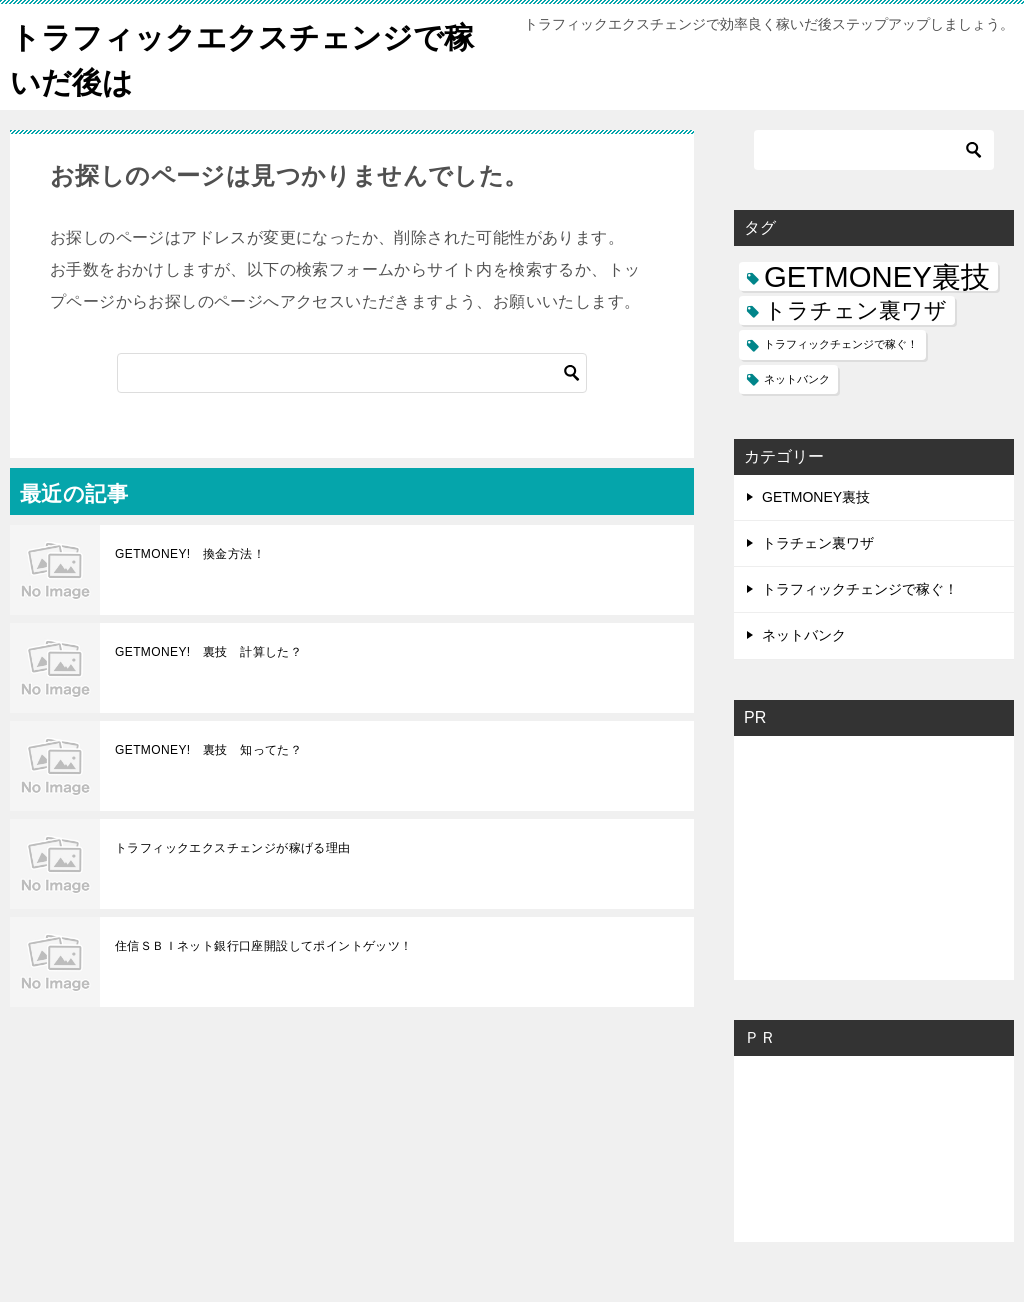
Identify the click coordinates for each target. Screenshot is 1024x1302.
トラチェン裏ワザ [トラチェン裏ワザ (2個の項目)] (855, 310)
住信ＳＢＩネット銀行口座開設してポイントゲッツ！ (264, 946)
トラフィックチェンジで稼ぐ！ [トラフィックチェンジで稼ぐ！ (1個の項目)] (841, 344)
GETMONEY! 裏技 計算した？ (208, 652)
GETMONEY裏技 (816, 497)
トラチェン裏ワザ (818, 543)
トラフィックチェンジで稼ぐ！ (860, 589)
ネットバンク (804, 635)
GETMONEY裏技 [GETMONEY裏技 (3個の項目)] (877, 276)
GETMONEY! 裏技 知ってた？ (208, 750)
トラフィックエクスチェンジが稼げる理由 (233, 848)
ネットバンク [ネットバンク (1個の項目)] (797, 379)
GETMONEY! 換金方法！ (190, 554)
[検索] (352, 373)
